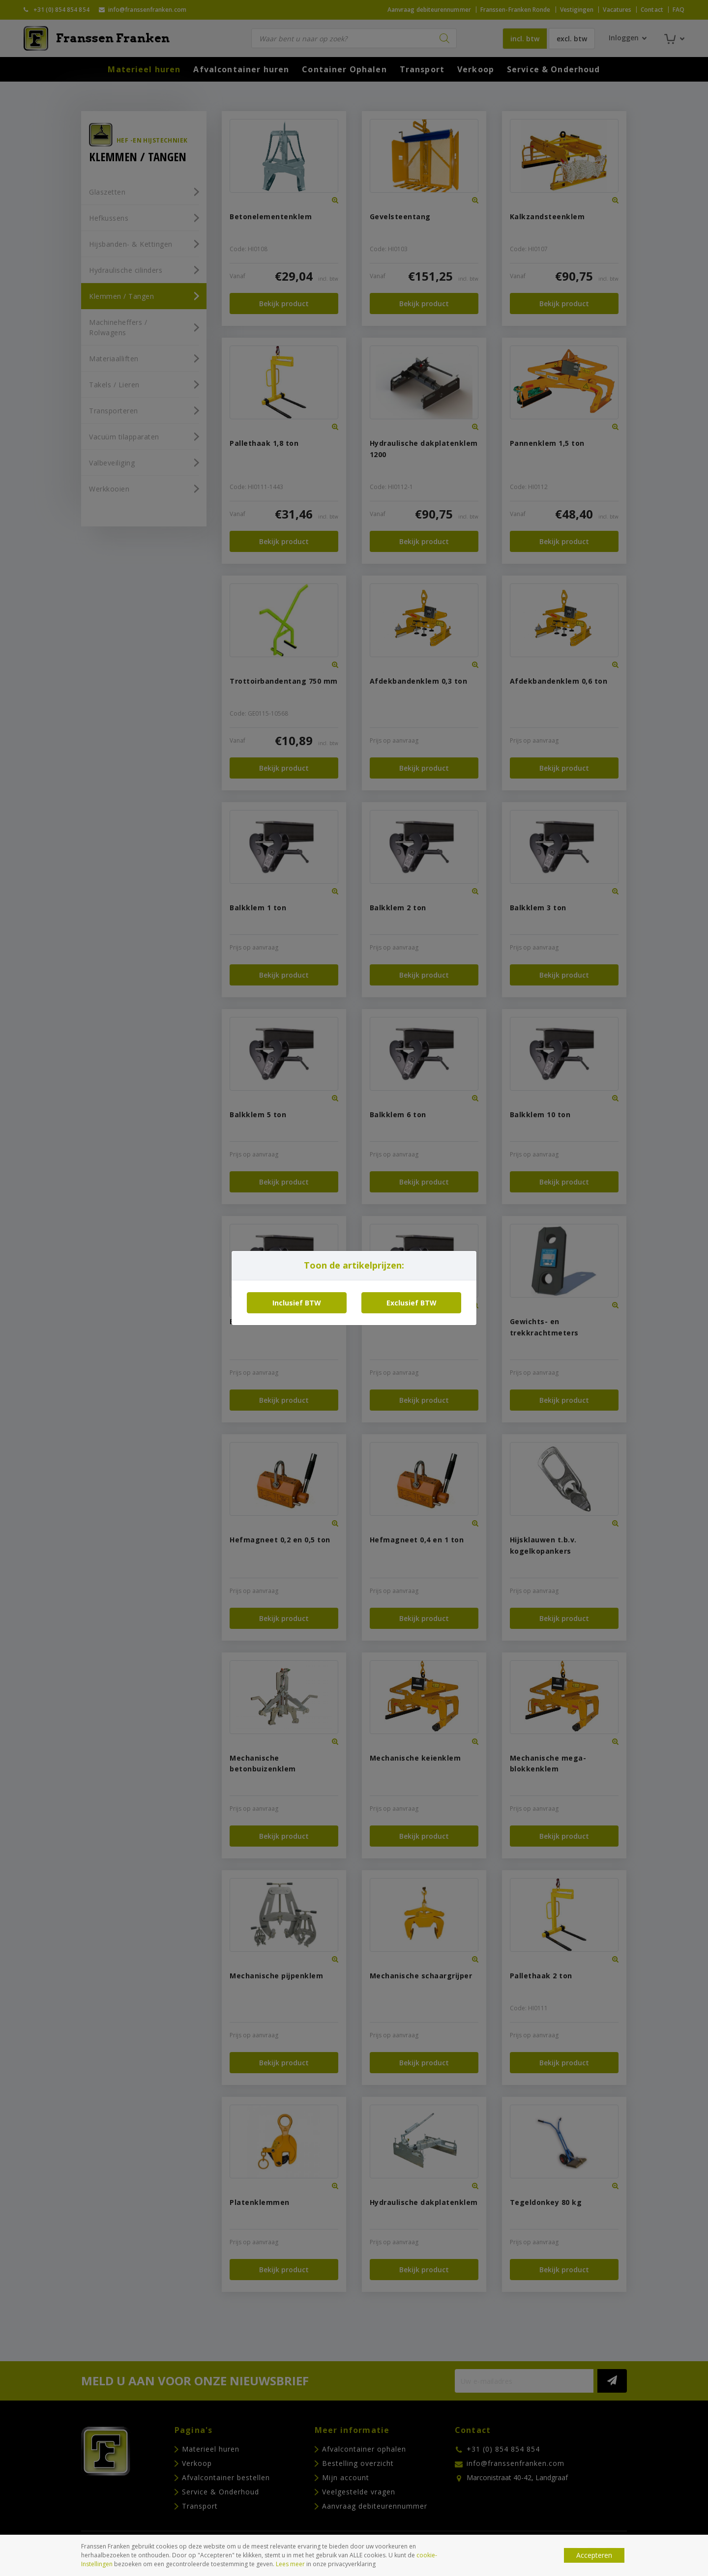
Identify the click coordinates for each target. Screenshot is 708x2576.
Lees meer (290, 2564)
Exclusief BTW (411, 1302)
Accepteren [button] (594, 2555)
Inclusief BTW (296, 1302)
